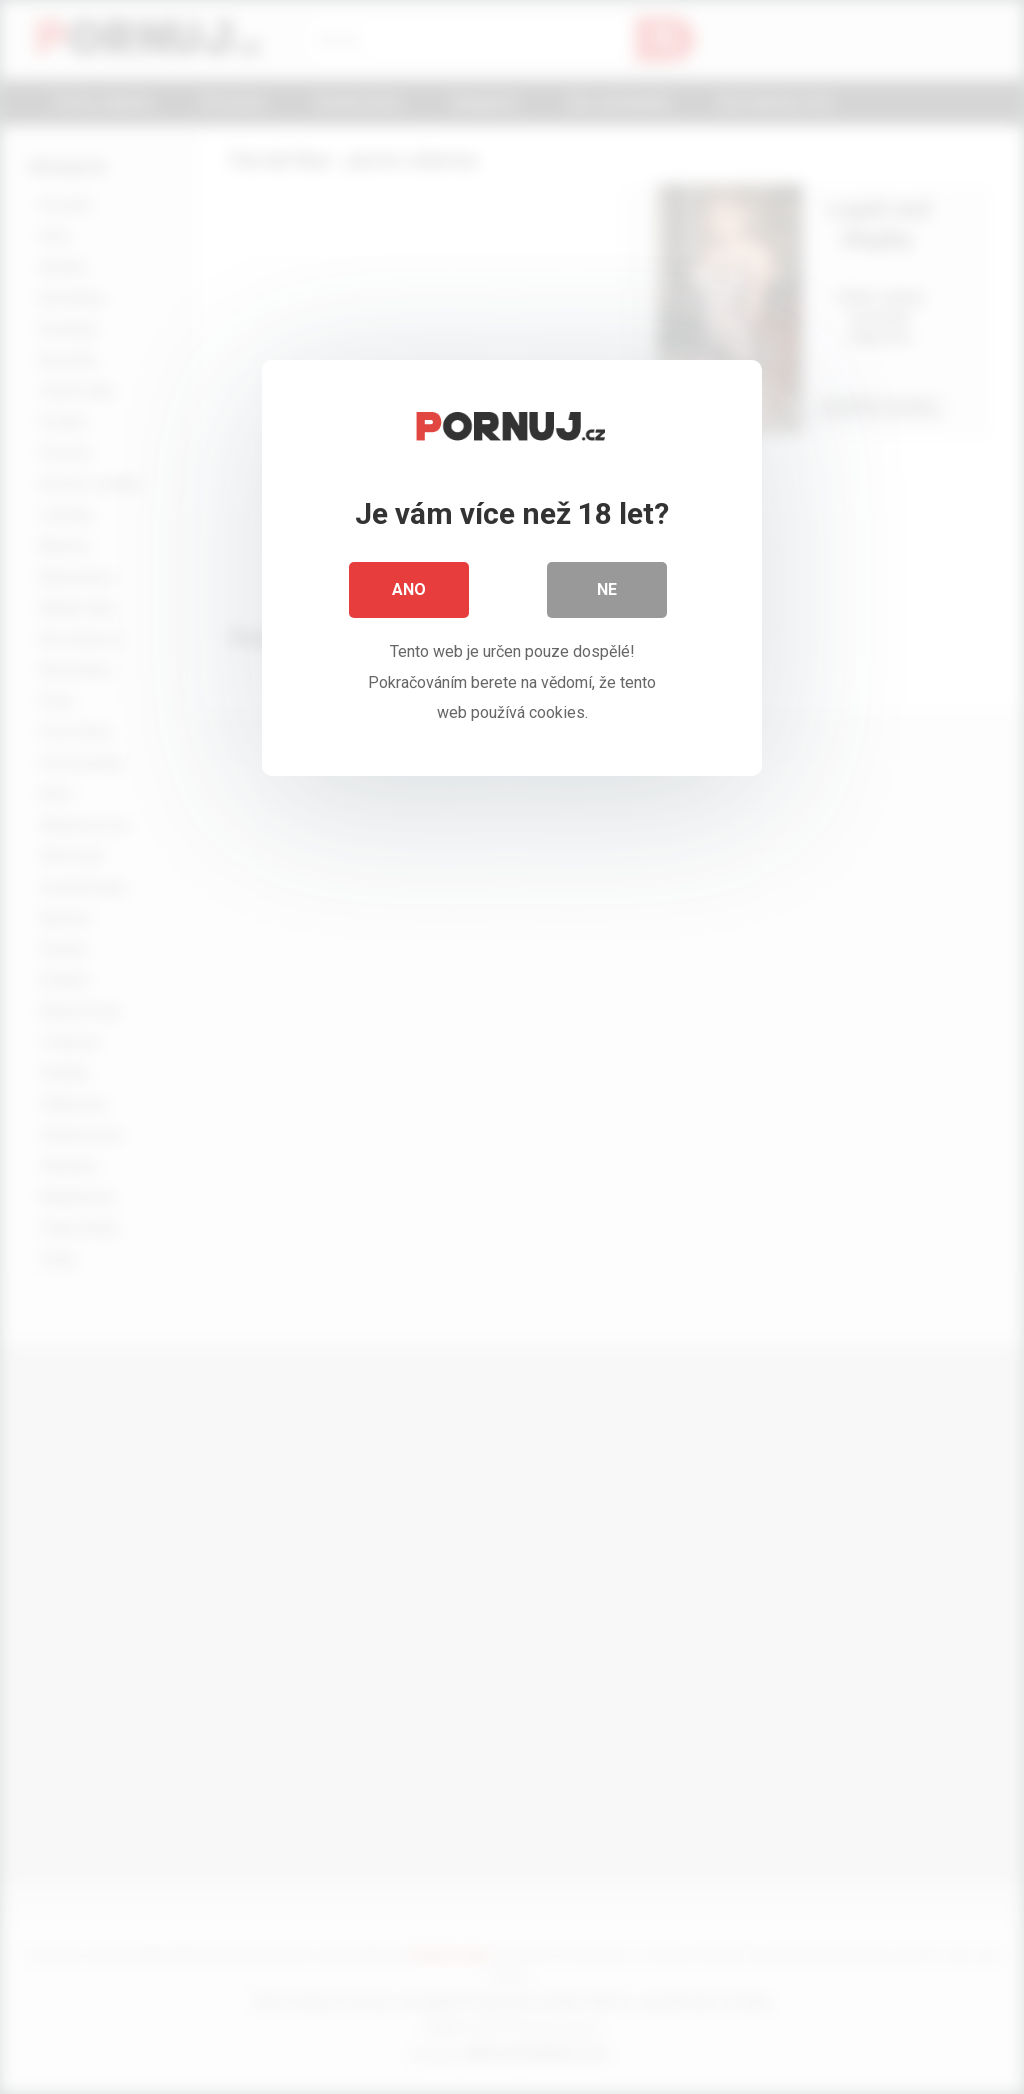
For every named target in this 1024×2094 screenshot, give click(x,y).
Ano (409, 589)
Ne (607, 589)
